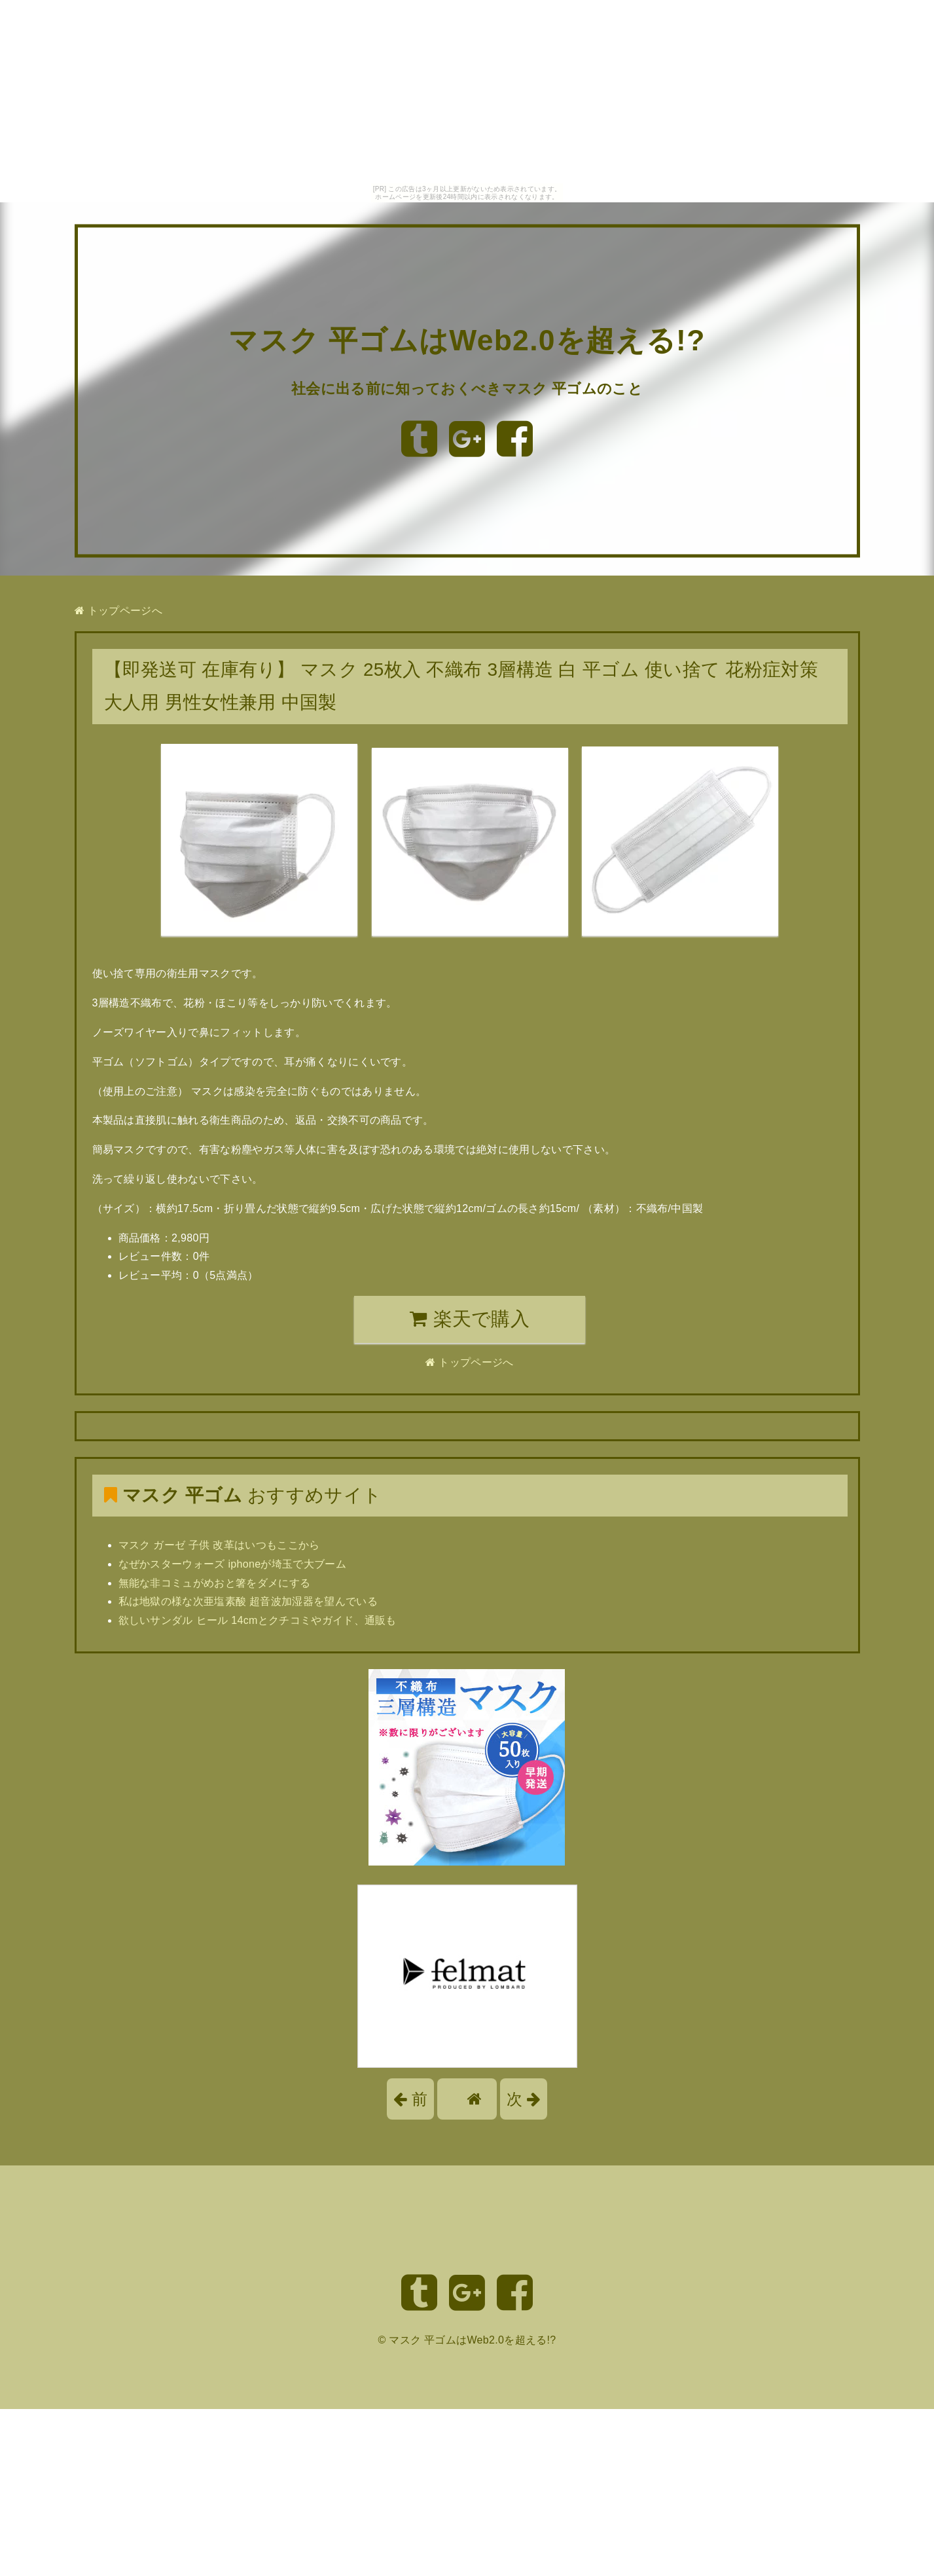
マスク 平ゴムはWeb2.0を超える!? (467, 340)
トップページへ (118, 610)
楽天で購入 (470, 1318)
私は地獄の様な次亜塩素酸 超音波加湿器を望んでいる (248, 1601)
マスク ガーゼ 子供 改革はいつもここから (219, 1545)
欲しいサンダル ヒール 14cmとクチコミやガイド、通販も (257, 1620)
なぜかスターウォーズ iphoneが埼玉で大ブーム (232, 1564)
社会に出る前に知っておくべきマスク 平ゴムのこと (467, 388)
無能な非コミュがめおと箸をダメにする (214, 1583)
